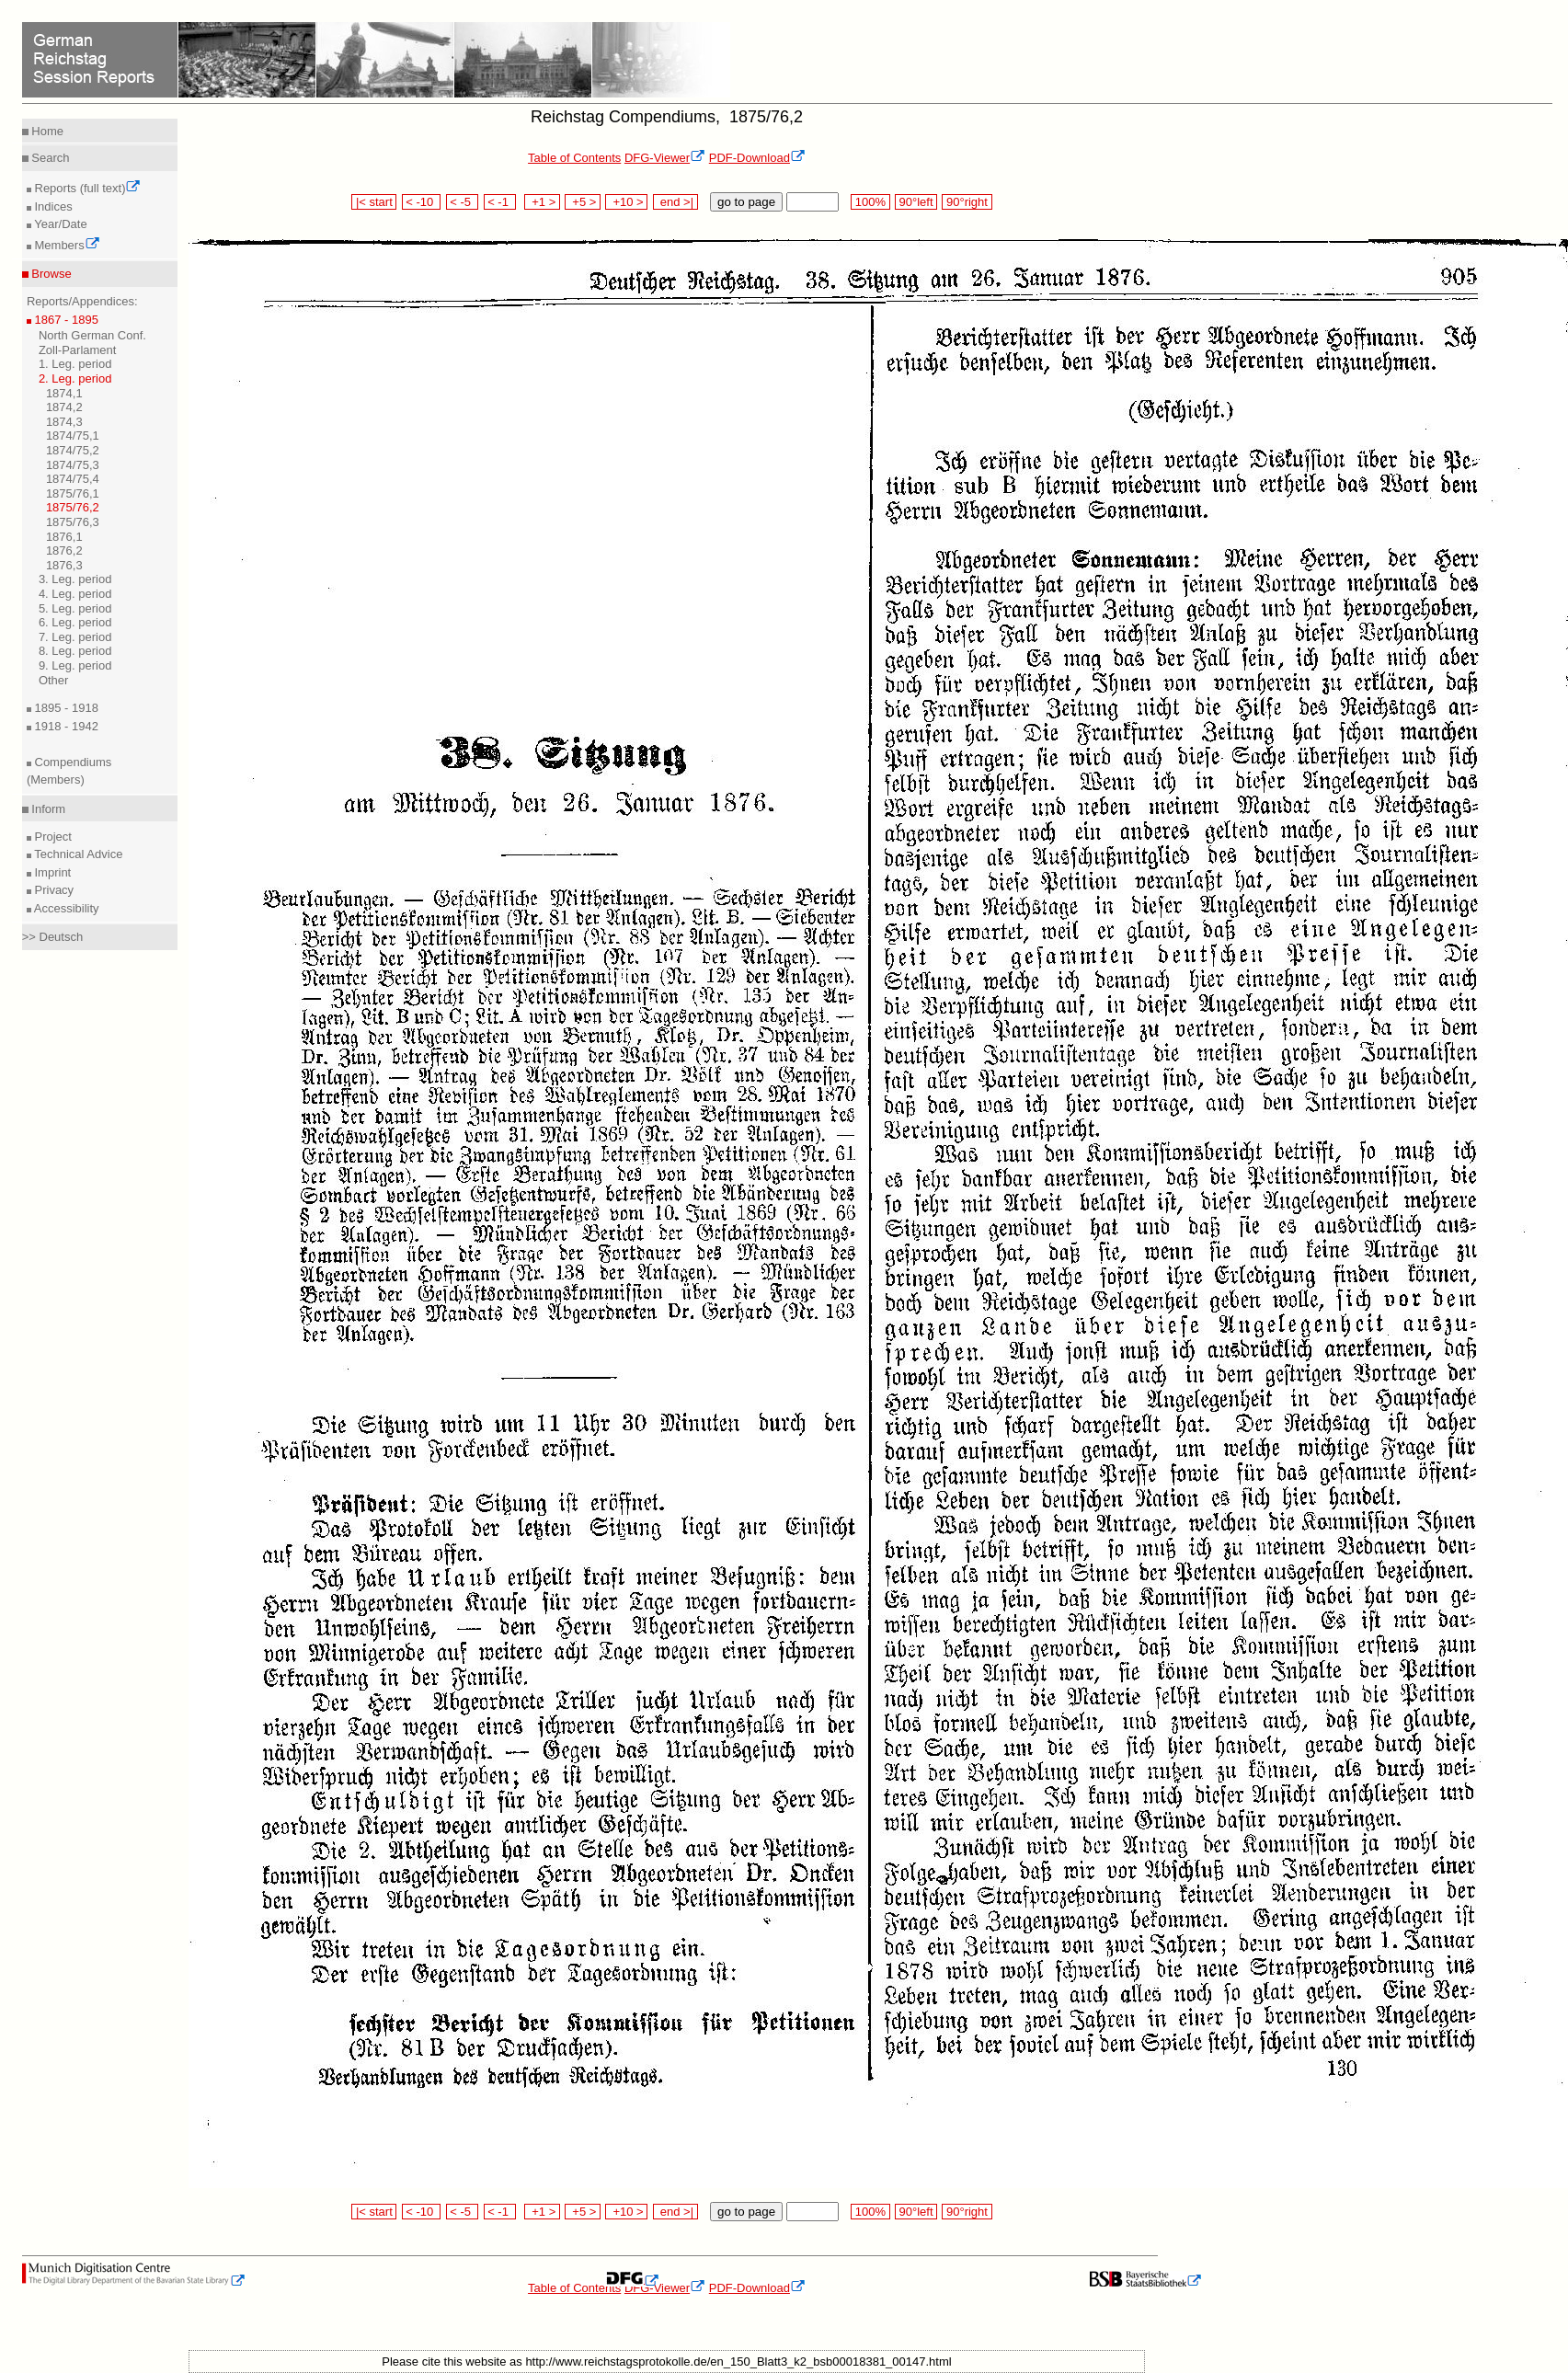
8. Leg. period (75, 651)
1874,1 (64, 393)
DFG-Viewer (664, 158)
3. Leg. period (75, 579)
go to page (746, 202)
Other (54, 680)
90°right (966, 202)
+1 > (542, 202)
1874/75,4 (72, 479)
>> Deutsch (53, 937)
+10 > (626, 202)
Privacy (52, 890)
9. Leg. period (75, 665)
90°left (916, 202)
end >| (675, 202)
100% (870, 202)
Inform (47, 809)
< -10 (422, 202)
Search (49, 158)
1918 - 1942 (64, 726)
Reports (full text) (86, 188)
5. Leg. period (75, 608)
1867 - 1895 (64, 320)
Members (65, 245)
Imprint (51, 872)
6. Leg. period (75, 622)
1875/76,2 (72, 507)
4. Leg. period (75, 594)
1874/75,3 (72, 465)
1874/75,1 (72, 435)
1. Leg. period (75, 364)
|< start (373, 202)
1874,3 (64, 422)
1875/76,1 (72, 493)
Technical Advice (77, 854)
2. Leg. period (75, 378)
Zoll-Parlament (78, 350)
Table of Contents (574, 158)
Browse (50, 274)
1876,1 (64, 537)
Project (51, 836)
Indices (52, 206)
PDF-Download (757, 158)
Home (46, 131)
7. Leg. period (75, 637)
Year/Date (59, 224)
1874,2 (64, 407)
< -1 (500, 202)
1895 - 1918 (64, 708)
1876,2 (64, 550)
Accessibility (65, 908)
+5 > (583, 202)
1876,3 (64, 565)
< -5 (462, 202)
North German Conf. (92, 335)
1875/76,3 (72, 522)
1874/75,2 (72, 450)
